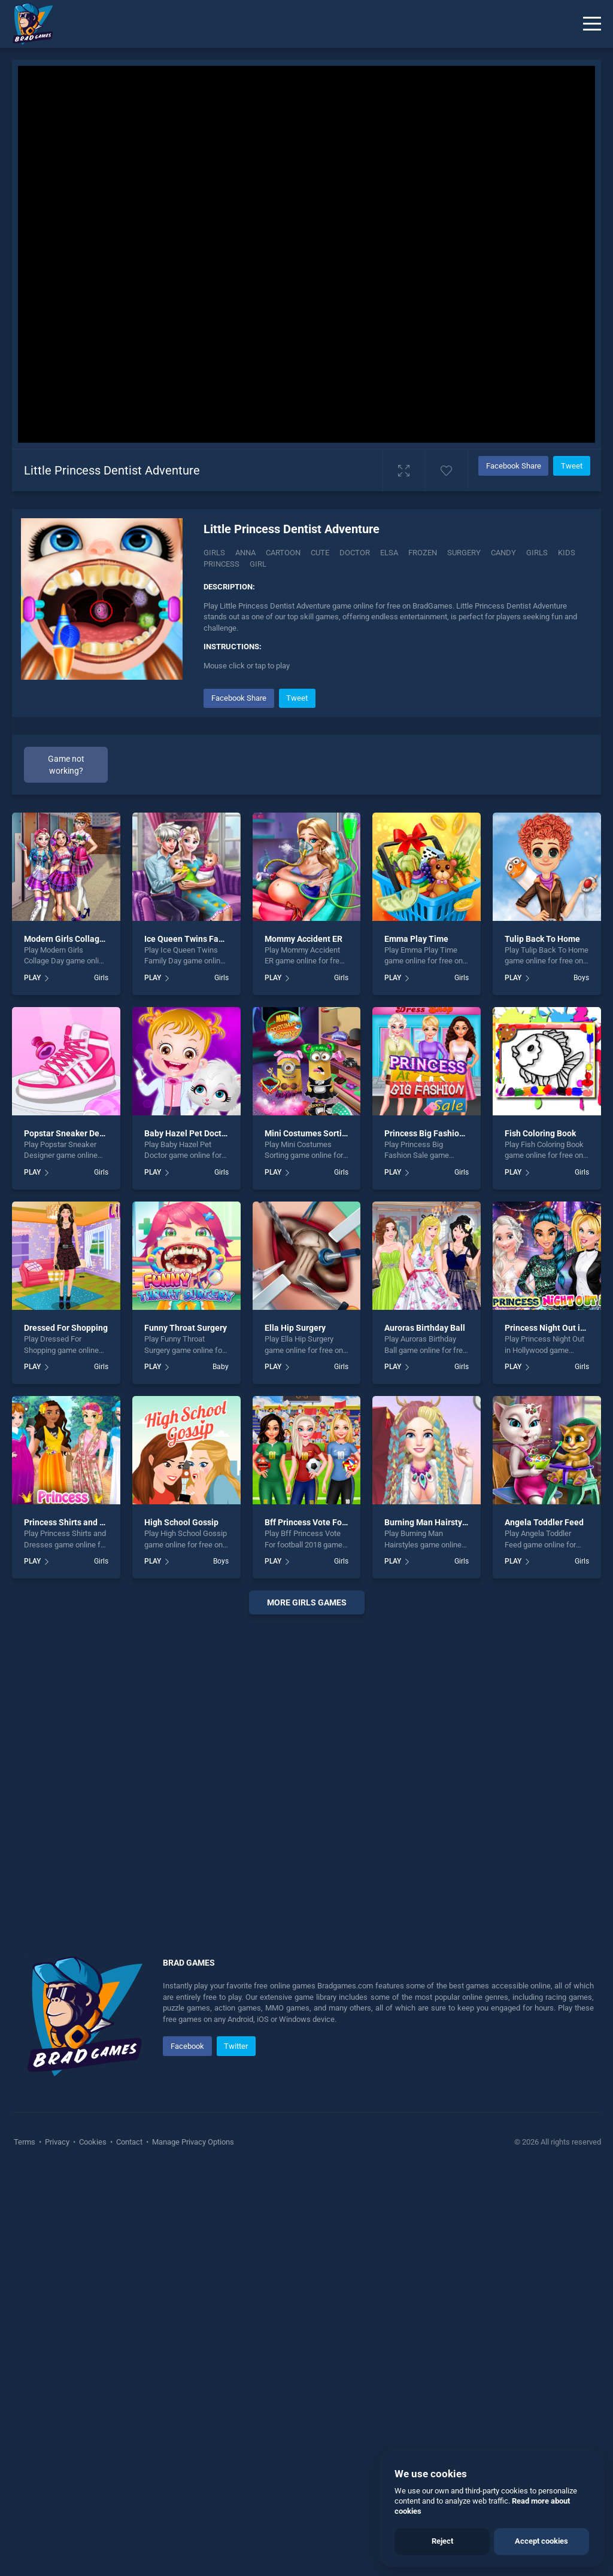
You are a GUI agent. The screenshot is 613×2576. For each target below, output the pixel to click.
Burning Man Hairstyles (429, 1522)
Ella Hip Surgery (295, 1328)
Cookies (92, 2141)
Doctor (354, 552)
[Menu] (592, 24)
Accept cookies (541, 2541)
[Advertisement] (306, 1770)
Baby (221, 1366)
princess (221, 563)
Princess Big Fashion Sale (433, 1133)
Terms (25, 2141)
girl (258, 563)
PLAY (32, 978)
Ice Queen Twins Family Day (197, 939)
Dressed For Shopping (66, 1328)
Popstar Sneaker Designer (73, 1133)
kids (566, 552)
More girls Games (307, 1602)
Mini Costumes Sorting (308, 1133)
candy (503, 552)
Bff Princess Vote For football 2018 (331, 1522)
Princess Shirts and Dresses (77, 1522)
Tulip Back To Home (542, 939)
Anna (245, 552)
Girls (214, 552)
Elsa (389, 552)
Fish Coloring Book (540, 1133)
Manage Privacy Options (192, 2141)
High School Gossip (181, 1522)
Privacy (57, 2141)
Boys (581, 978)
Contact (129, 2141)
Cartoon (283, 552)
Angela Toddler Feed (544, 1522)
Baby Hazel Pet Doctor (186, 1133)
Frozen (422, 552)
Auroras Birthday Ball (424, 1328)
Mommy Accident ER (303, 939)
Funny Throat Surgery (185, 1328)
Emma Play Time (416, 939)
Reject (442, 2541)
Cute (320, 552)
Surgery (464, 552)
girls (537, 552)
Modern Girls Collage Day (72, 939)
